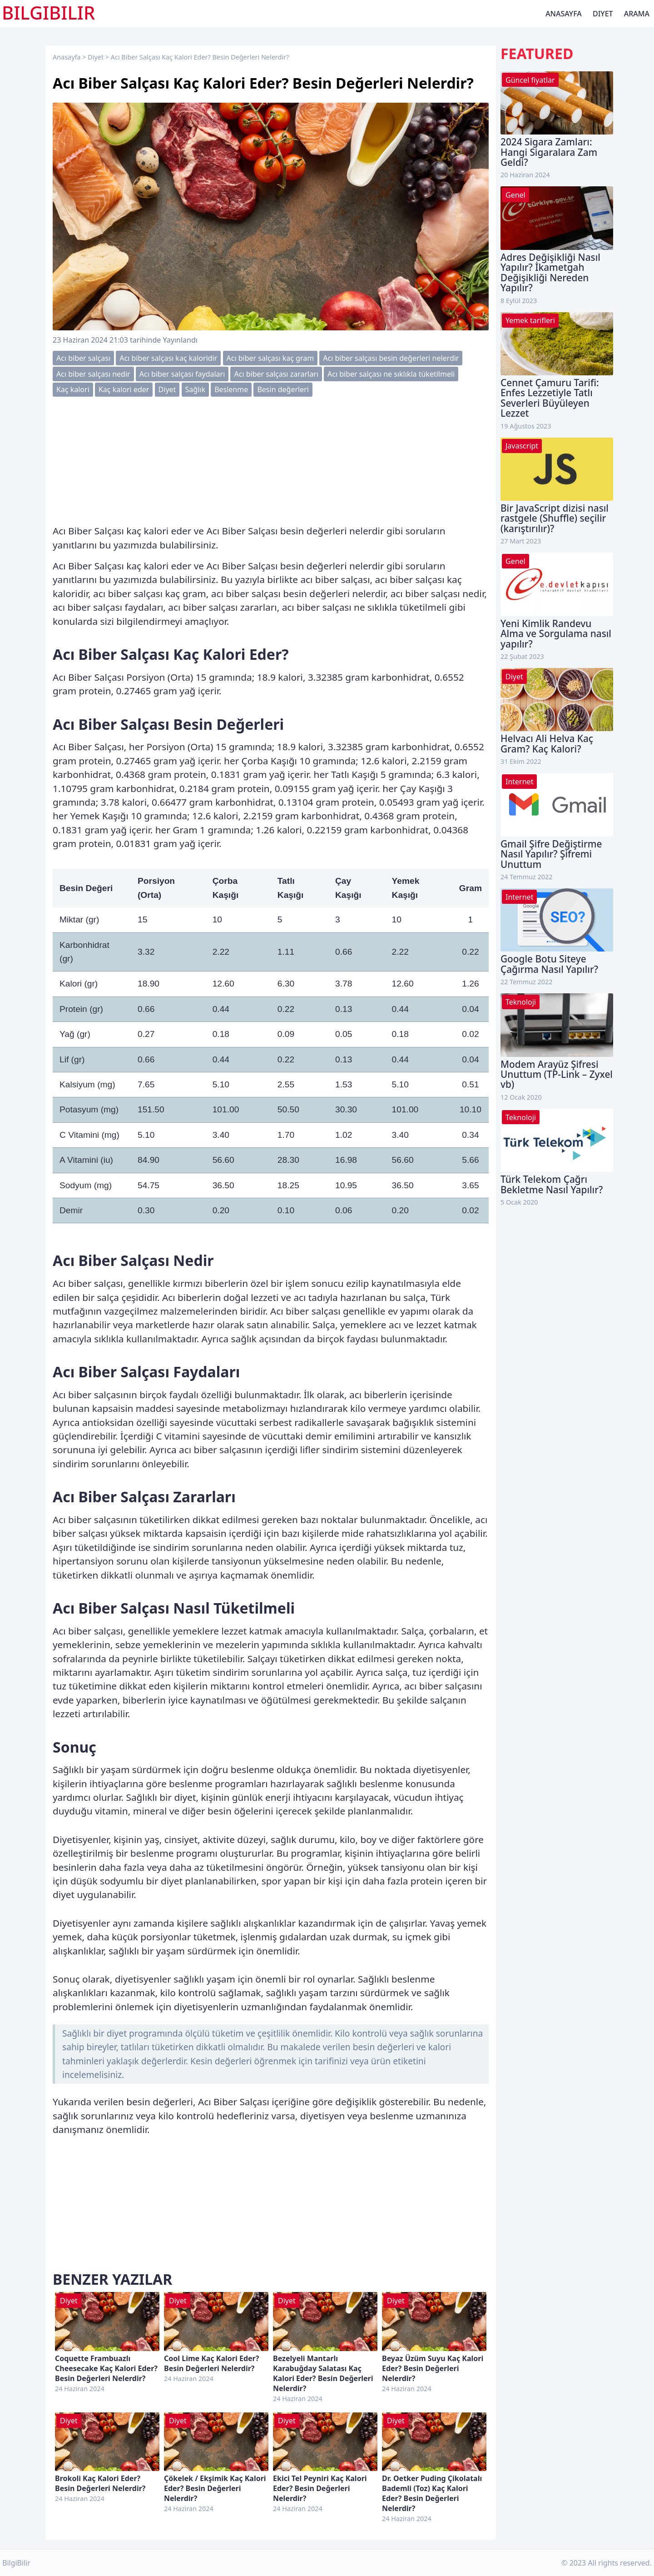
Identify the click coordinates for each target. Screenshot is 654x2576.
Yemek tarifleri (530, 320)
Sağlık (195, 389)
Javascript (521, 446)
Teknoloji (520, 1002)
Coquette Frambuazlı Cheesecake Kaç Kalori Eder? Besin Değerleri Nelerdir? (106, 2368)
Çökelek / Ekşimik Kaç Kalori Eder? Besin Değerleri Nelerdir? (215, 2488)
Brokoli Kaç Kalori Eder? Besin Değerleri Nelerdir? (100, 2483)
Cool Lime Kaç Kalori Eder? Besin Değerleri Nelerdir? (211, 2363)
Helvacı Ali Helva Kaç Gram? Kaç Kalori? (546, 743)
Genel (515, 195)
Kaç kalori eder (124, 389)
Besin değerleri (283, 389)
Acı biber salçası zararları (276, 374)
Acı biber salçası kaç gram (270, 358)
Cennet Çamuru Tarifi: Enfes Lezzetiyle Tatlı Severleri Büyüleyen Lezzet (549, 397)
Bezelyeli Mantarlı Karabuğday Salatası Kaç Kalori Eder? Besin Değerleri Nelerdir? (323, 2373)
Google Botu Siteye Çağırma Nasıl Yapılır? (549, 963)
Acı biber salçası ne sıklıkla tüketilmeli (391, 374)
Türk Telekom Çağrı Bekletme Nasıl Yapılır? (551, 1184)
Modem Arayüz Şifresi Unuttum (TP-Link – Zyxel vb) (556, 1074)
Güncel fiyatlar (530, 80)
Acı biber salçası (83, 358)
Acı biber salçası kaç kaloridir (168, 358)
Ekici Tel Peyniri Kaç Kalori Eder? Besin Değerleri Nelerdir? (320, 2488)
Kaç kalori (72, 389)
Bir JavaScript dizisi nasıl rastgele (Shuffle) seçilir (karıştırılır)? (554, 518)
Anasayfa (563, 14)
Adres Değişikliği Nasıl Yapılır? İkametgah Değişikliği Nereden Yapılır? (550, 272)
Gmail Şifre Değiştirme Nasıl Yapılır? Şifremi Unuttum (551, 854)
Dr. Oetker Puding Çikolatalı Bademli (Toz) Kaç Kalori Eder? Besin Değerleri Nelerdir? (432, 2493)
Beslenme (231, 389)
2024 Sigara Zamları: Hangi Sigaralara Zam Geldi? (548, 152)
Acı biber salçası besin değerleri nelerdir (391, 358)
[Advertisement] (271, 460)
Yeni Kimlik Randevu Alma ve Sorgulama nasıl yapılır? (555, 633)
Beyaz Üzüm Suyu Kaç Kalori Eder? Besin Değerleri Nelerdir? (432, 2368)
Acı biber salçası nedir (93, 374)
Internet (519, 782)
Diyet (603, 14)
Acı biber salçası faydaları (182, 374)
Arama (636, 14)
